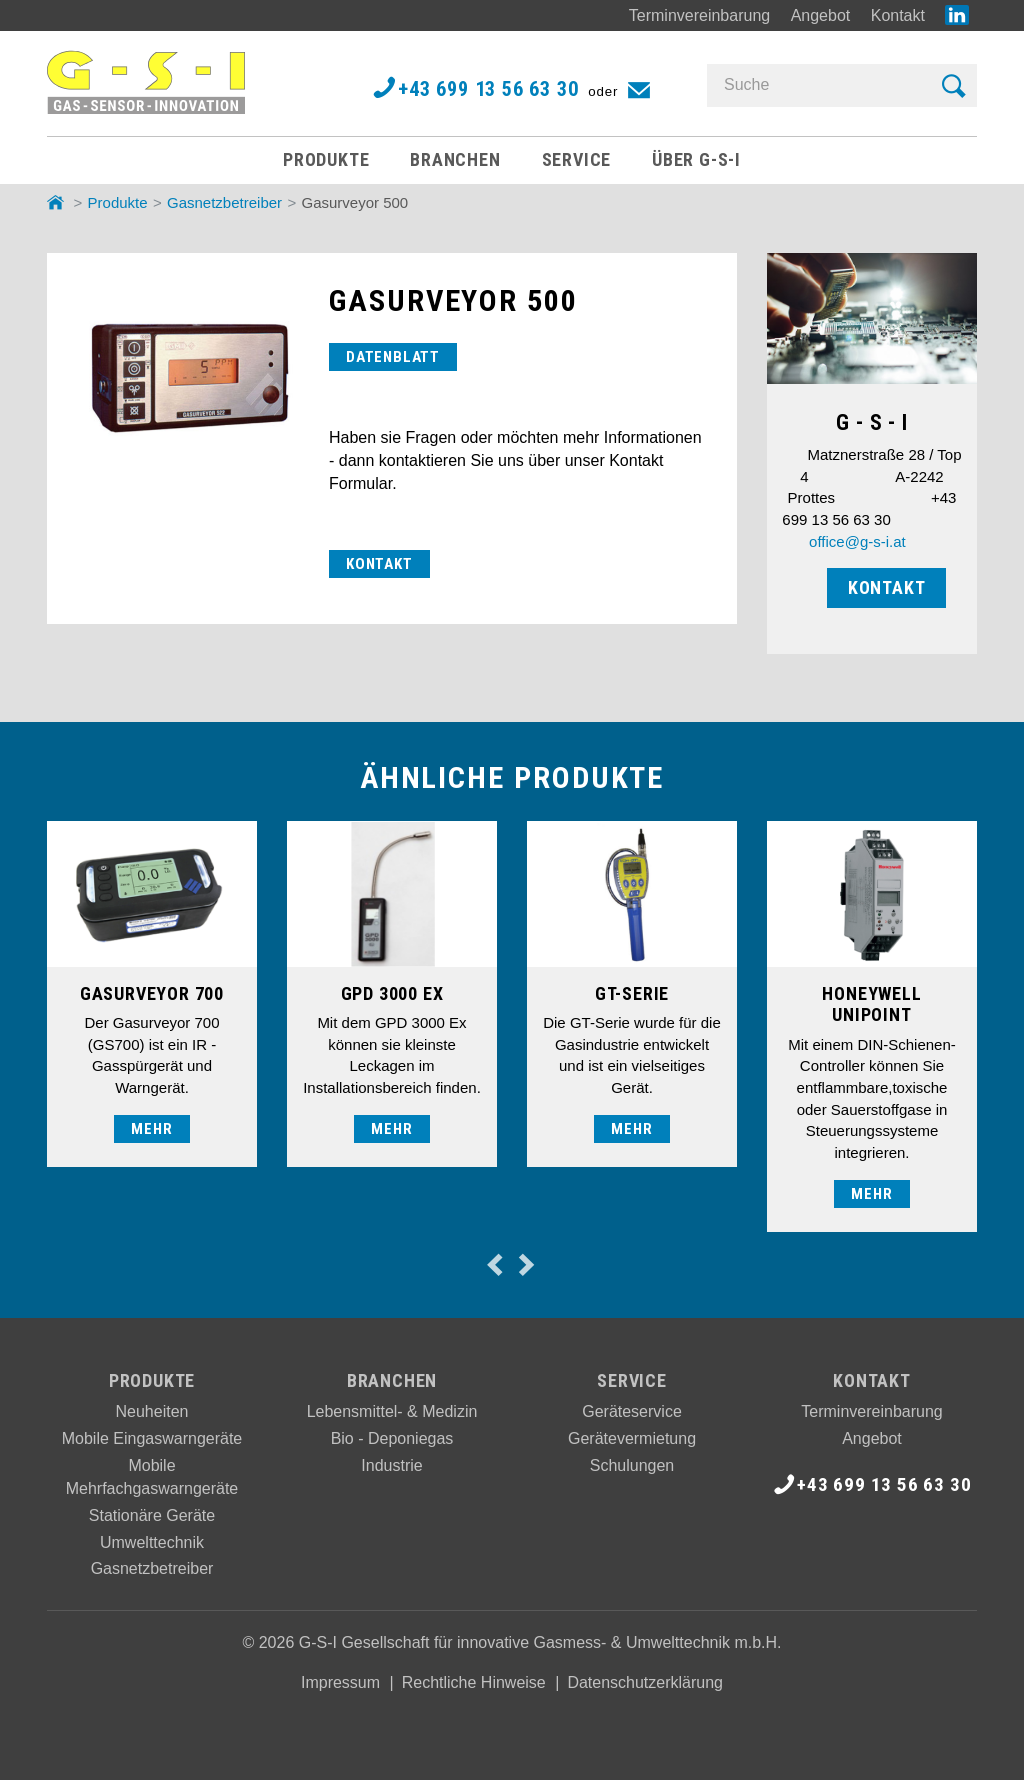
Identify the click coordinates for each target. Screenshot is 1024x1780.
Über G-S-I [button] (696, 159)
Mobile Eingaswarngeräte (152, 1438)
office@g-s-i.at (857, 541)
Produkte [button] (326, 159)
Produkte (118, 202)
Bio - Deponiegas (392, 1438)
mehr (151, 1129)
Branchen (392, 1380)
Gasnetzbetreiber (224, 202)
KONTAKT (379, 564)
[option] (152, 994)
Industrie (391, 1465)
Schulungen (632, 1465)
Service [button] (577, 159)
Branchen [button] (455, 159)
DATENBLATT (393, 357)
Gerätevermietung (632, 1438)
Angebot (821, 15)
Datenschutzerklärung (645, 1682)
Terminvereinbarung (699, 15)
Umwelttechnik (152, 1542)
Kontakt (898, 15)
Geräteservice (632, 1411)
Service (632, 1380)
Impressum (340, 1682)
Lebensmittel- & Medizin (392, 1411)
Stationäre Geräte (152, 1515)
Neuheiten (152, 1411)
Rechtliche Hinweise (474, 1682)
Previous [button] (494, 1264)
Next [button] (525, 1264)
